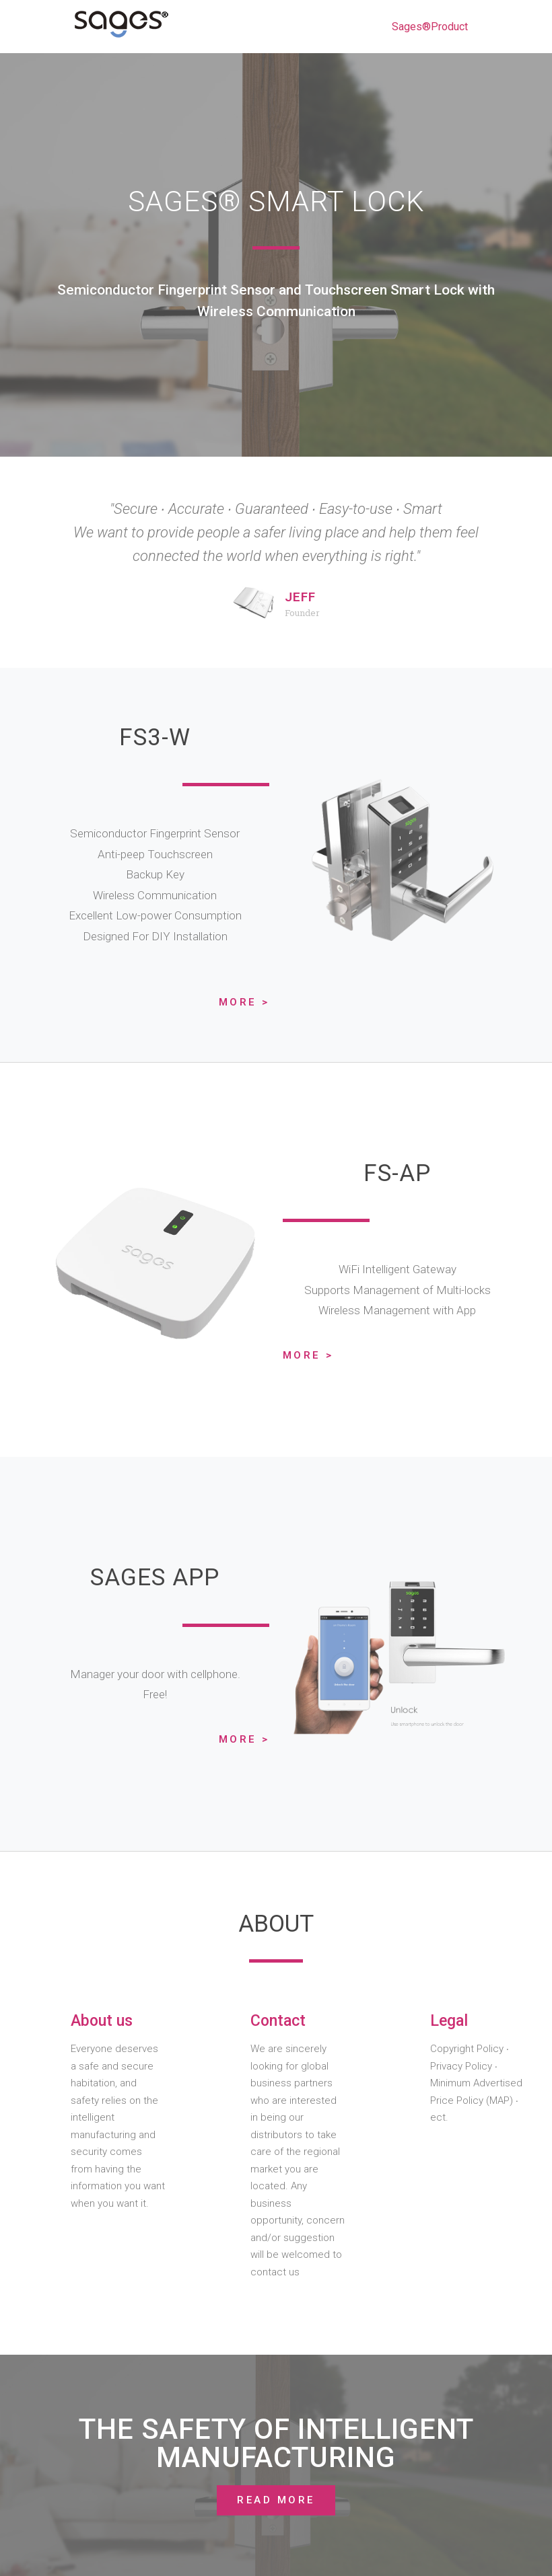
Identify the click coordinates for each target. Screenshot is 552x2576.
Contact (278, 2021)
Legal (449, 2021)
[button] (276, 2500)
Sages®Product (430, 26)
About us (102, 2021)
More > (244, 1002)
